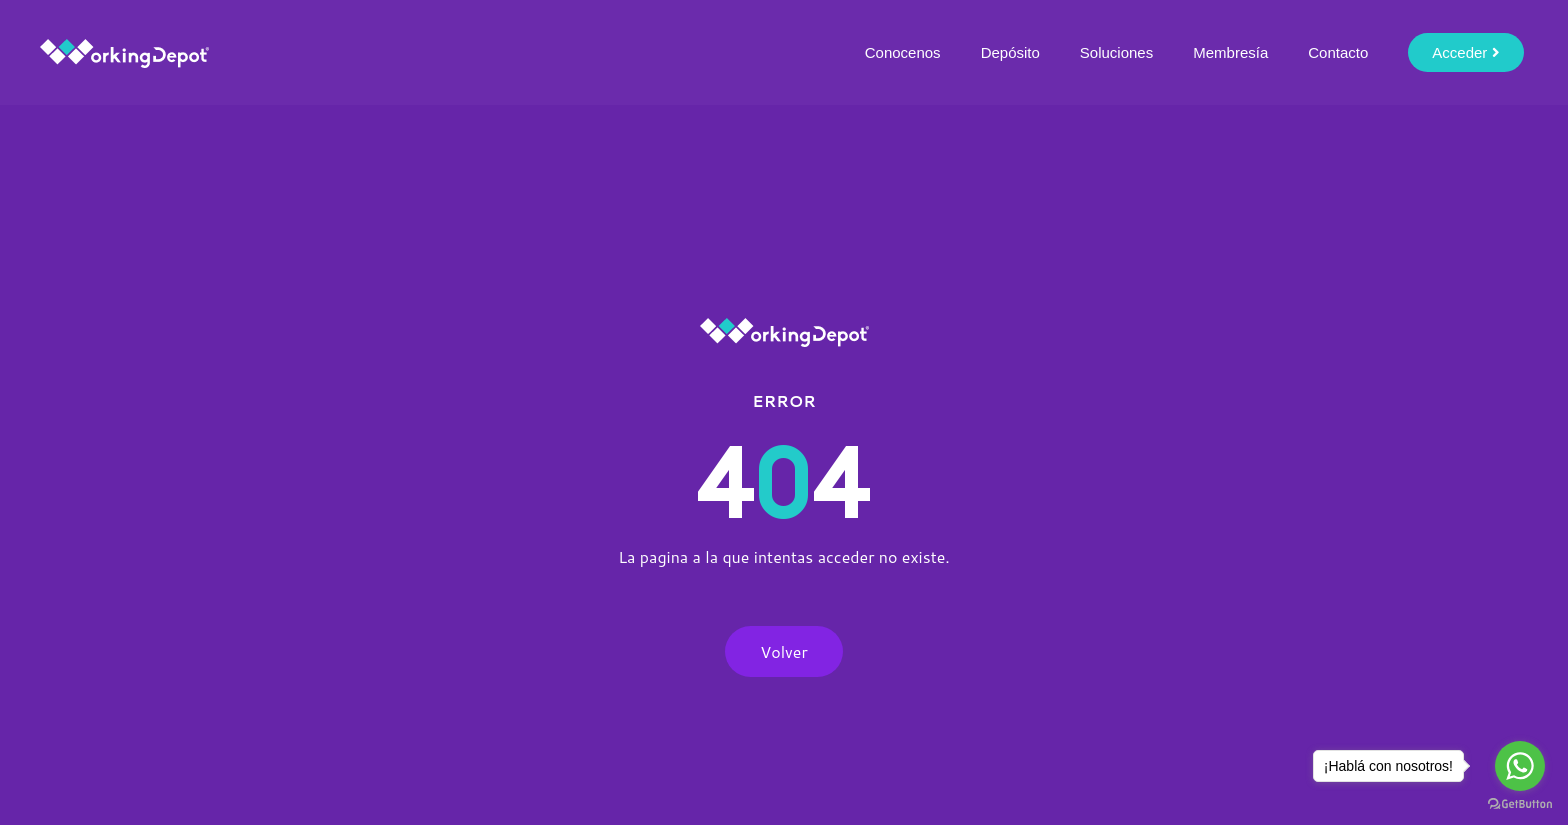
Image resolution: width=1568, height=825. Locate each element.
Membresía (1230, 52)
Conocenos (903, 52)
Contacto (1338, 52)
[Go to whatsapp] (1520, 766)
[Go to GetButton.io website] (1520, 804)
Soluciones (1116, 52)
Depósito (1010, 52)
